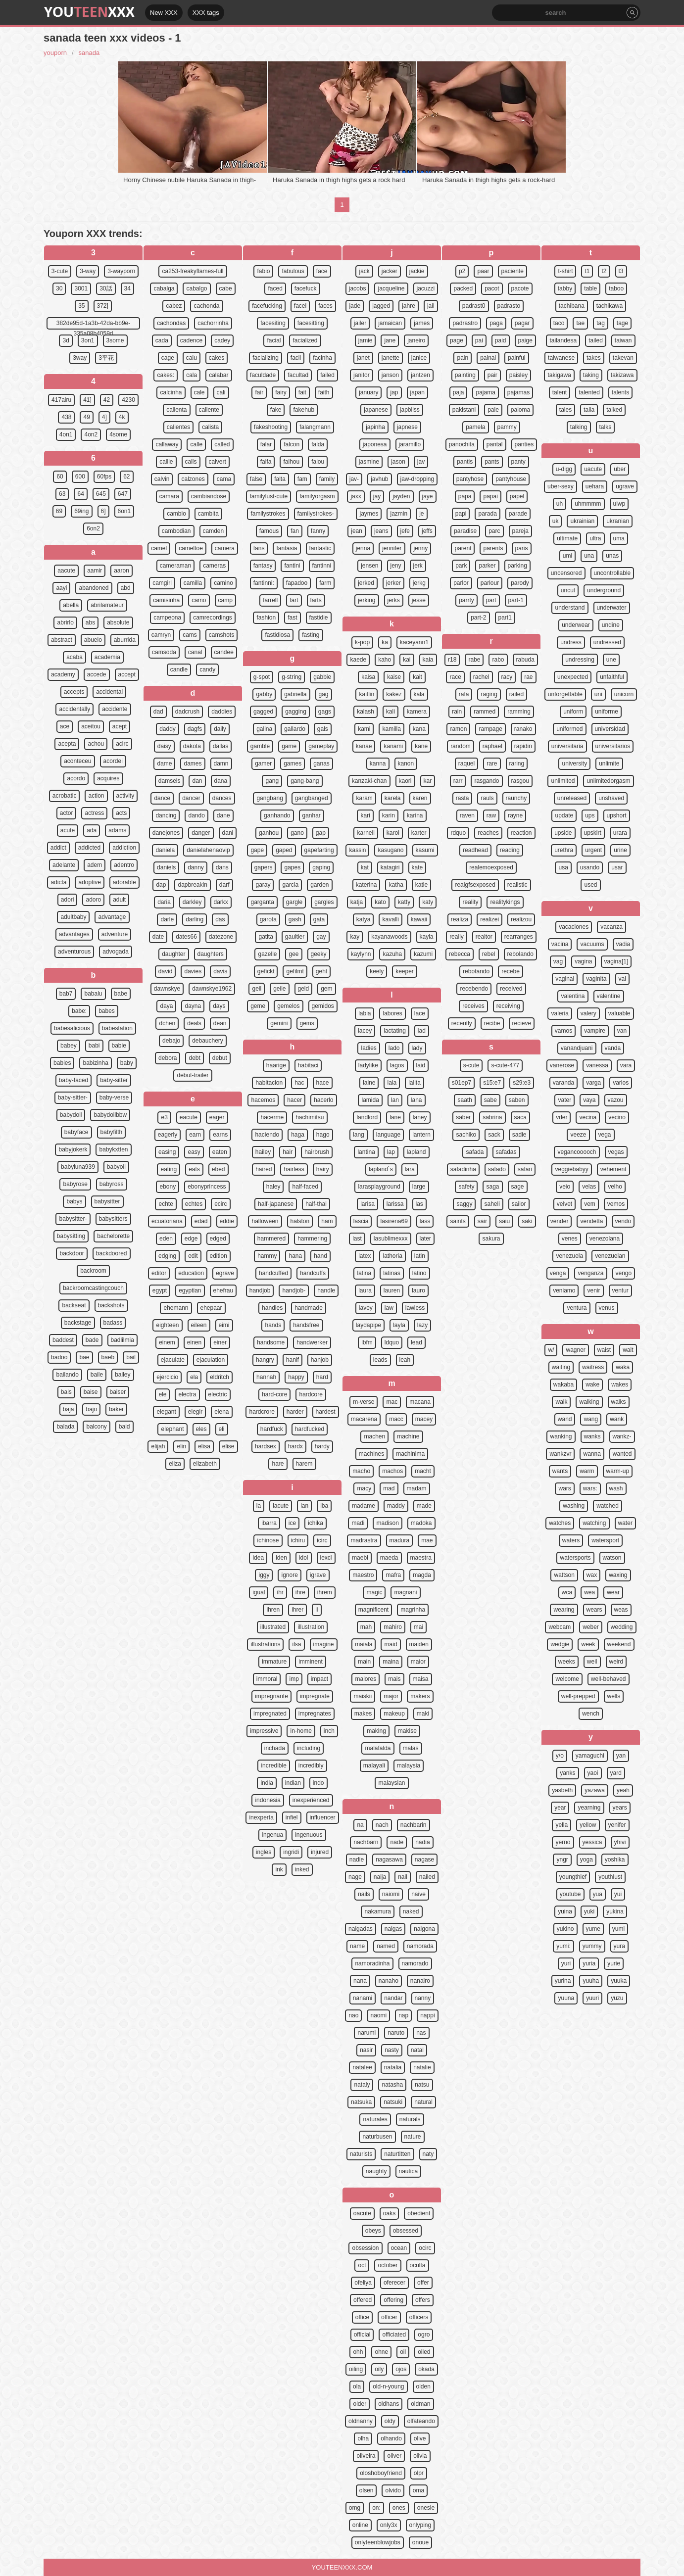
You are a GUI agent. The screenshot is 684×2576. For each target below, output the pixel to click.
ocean (399, 2247)
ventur (620, 1290)
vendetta (591, 1221)
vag (558, 961)
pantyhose (470, 479)
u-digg (564, 469)
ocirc (425, 2247)
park (461, 565)
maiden (419, 1644)
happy (296, 1377)
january (368, 392)
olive (420, 2438)
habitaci (308, 1065)
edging (167, 1255)
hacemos (263, 1100)
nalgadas (360, 1928)
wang (591, 1419)
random (460, 746)
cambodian (176, 530)
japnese (407, 427)
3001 (81, 288)
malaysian (391, 1782)
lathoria (392, 1255)
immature (274, 1661)
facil (296, 357)
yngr (562, 1859)
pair (492, 375)
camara (169, 496)
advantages (74, 934)
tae (580, 323)
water (625, 1523)
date (158, 936)
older (359, 2403)
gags (324, 711)
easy (194, 1151)
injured (320, 1852)
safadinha (463, 1169)
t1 (587, 271)
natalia (392, 2067)
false (256, 479)
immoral (267, 1678)
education (191, 1273)
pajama (485, 392)
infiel (292, 1817)
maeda (389, 1557)
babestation (117, 1028)
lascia (361, 1221)
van (622, 1030)
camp (225, 600)
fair (259, 392)
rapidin (523, 746)
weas (621, 1609)
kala (419, 694)
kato (380, 902)
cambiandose (208, 496)
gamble (260, 746)
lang (358, 1134)
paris (521, 548)
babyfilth (111, 1132)
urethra (563, 850)
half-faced (305, 1186)
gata (319, 919)
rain (457, 711)
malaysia (408, 1765)
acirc (122, 743)
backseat (74, 1305)
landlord (367, 1117)
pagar (522, 323)
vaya (589, 1100)
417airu (61, 399)
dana (221, 780)
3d (65, 340)
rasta (462, 798)
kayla (427, 936)
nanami (362, 1998)
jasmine (369, 461)
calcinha (171, 392)
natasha (392, 2084)
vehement (613, 1169)
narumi (366, 2032)
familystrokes (267, 513)
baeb (108, 1357)
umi (567, 555)
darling (194, 919)
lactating (395, 1030)
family (327, 479)
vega (604, 1134)
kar (428, 780)
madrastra (363, 1540)
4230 (128, 399)
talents (620, 392)
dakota (192, 746)
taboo (616, 288)
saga (492, 1186)
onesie (426, 2507)
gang (272, 780)
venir (593, 1290)
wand (565, 1419)
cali (221, 392)
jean (356, 530)
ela (194, 1377)
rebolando (520, 954)
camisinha (166, 600)
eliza (175, 1463)
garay (262, 884)
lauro (418, 1290)
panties (524, 444)
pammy (507, 427)
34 (127, 288)
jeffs (427, 530)
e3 (164, 1117)
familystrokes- (315, 513)
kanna (378, 763)
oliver (394, 2455)
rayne (515, 815)
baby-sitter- (73, 1097)
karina (415, 815)
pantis (465, 461)
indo (318, 1782)
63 (62, 493)
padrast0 (474, 305)
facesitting (310, 323)
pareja (520, 530)
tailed (595, 340)
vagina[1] (616, 961)
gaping (321, 867)
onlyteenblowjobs (377, 2542)
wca (567, 1592)
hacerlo (323, 1100)
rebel (488, 954)
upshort (617, 815)
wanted (622, 1453)
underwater (612, 607)
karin (388, 815)
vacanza (611, 926)
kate (417, 867)
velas (589, 1186)
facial (274, 340)
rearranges (518, 936)
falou (317, 461)
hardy (322, 1446)
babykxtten (113, 1149)
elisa (204, 1446)
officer (389, 2317)
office (362, 2317)
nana (360, 1980)
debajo (171, 1040)
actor (66, 813)
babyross (111, 1184)
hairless (294, 1169)
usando (589, 867)
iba (324, 1505)
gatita (265, 936)
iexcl (326, 1557)
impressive (264, 1730)
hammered (271, 1238)
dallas (220, 746)
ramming (519, 711)
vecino (617, 1117)
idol (303, 1557)
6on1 (124, 511)
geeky (319, 954)
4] (104, 417)
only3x (388, 2525)
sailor (519, 1203)
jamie (365, 340)
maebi (360, 1557)
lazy (422, 1325)
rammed (484, 711)
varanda (563, 1082)
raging (489, 694)
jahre (408, 305)
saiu (504, 1221)
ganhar (311, 815)
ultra (595, 538)
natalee (362, 2067)
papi (461, 513)
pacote (520, 288)
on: (376, 2507)
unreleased (571, 798)
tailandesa (563, 340)
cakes (216, 357)
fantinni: (263, 582)
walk (561, 1401)
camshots (221, 634)
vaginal (564, 978)
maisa (421, 1678)
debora (167, 1057)
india (266, 1782)
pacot (492, 288)
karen (420, 798)
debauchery (207, 1040)
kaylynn (361, 954)
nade (396, 1842)
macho (361, 1471)
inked (302, 1869)
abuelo (93, 639)
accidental (109, 691)
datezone (221, 936)
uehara (595, 486)
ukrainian (582, 521)
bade (92, 1339)
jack (364, 271)
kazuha (392, 954)
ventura (576, 1307)
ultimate (567, 538)
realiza (459, 919)
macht (423, 1471)
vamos (563, 1030)
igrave (318, 1575)
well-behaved (608, 1678)
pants (492, 461)
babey (68, 1045)
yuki (589, 1911)
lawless (415, 1307)
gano (297, 832)
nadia (422, 1842)
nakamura (377, 1911)
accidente (114, 709)
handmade (308, 1307)
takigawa (559, 375)
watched (607, 1505)
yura (619, 1946)
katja (356, 902)
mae (427, 1540)
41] (87, 399)
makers (420, 1696)
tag (600, 323)
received (511, 988)
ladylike (368, 1065)
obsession (365, 2247)
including (308, 1748)
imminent (310, 1661)
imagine (323, 1644)
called (222, 444)
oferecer (394, 2282)
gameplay (321, 746)
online (360, 2525)
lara (410, 1169)
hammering (312, 1238)
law (389, 1307)
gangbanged (311, 798)
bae (84, 1357)
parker (487, 565)
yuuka (619, 1980)
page (456, 340)
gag (324, 694)
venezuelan (610, 1255)
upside (563, 832)
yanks (567, 1772)
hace (322, 1082)
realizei (489, 919)
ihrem (324, 1592)
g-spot (261, 676)
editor (158, 1273)
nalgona (424, 1928)
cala (191, 375)
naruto (396, 2032)
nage (355, 1876)
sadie (519, 1134)
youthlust (610, 1876)
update (564, 815)
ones (398, 2507)
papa (465, 496)
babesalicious (72, 1028)
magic (374, 1592)
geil (256, 988)
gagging (295, 711)
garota (268, 919)
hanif (292, 1359)
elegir (195, 1411)
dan (197, 780)
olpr (419, 2473)
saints (457, 1221)
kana (419, 728)
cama (224, 479)
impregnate (315, 1696)
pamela (475, 427)
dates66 (186, 936)
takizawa (622, 375)
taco (559, 323)
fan (295, 530)
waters (571, 1540)
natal (417, 2050)
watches (560, 1523)
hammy (267, 1255)
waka (623, 1367)
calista (210, 427)
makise (407, 1730)
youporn (55, 52)
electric (217, 1394)
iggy (263, 1575)
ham (327, 1221)
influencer (323, 1817)
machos (392, 1471)
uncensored (566, 573)
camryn (161, 634)
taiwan (623, 340)
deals (194, 1023)
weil (592, 1661)
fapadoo (296, 582)
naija (380, 1876)
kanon (406, 763)
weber (591, 1626)
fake (276, 409)
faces (325, 305)
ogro (424, 2334)
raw (491, 815)
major (391, 1696)
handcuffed (273, 1273)
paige (525, 340)
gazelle (267, 954)
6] (103, 511)
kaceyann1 (414, 642)
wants (560, 1471)
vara (626, 1065)
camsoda (164, 652)
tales (565, 409)
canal (195, 652)
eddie (227, 1221)
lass (425, 1221)
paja (458, 392)
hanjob (320, 1359)
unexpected (572, 676)
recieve (522, 1023)
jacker (389, 271)
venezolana (604, 1238)
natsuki (393, 2102)
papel (517, 496)
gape (257, 850)
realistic (517, 884)
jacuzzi (426, 288)
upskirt (592, 832)
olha (363, 2438)
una (589, 555)
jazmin (398, 513)
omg (354, 2507)
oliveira (365, 2455)
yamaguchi (590, 1755)
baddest (63, 1339)
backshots (111, 1305)
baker (116, 1409)
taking (591, 375)
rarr (458, 780)
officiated (394, 2334)
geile (279, 988)
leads (380, 1359)
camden (213, 530)
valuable (619, 1013)
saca (520, 1117)
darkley (192, 902)
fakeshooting (271, 427)
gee (293, 954)
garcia (290, 884)
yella (561, 1824)
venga (558, 1273)
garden (319, 884)
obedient (418, 2213)
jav (421, 461)
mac (391, 1401)
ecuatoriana (167, 1221)
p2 (462, 271)
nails (364, 1894)
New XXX (164, 12)
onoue (420, 2542)
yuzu (617, 1998)
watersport (605, 1540)
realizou (521, 919)
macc (396, 1419)
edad (201, 1221)
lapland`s (381, 1169)
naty (428, 2153)
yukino (565, 1928)
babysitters (113, 1218)
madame (363, 1505)
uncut (568, 590)
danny (196, 867)
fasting (310, 634)
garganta (262, 902)
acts (121, 813)
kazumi (423, 954)
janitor (361, 375)
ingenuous (308, 1834)
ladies (368, 1048)
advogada (115, 951)
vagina (583, 961)
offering (393, 2299)
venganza (590, 1273)
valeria (559, 1013)
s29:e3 (522, 1082)
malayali (374, 1765)
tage (622, 323)
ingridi (291, 1852)
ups (589, 815)
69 (59, 511)
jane (389, 340)
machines (371, 1453)
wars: (590, 1488)
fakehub (303, 409)
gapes (292, 867)
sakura (491, 1238)
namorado (415, 1963)
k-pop (362, 642)
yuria (589, 1963)
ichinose (268, 1540)
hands (273, 1325)
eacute (188, 1117)
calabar (218, 375)
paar (483, 271)
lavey (366, 1307)
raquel (466, 763)
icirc (322, 1540)
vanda (613, 1048)
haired (263, 1169)
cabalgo (196, 288)
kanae (364, 746)
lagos (397, 1065)
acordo (76, 778)
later (425, 1238)
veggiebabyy (571, 1169)
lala (391, 1082)
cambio (176, 513)
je (421, 513)
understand (570, 607)
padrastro (465, 323)
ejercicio (167, 1377)
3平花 (106, 357)
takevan (623, 357)
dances (222, 798)
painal (488, 357)
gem (326, 988)
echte (165, 1203)
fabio (263, 271)
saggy (464, 1203)
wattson (564, 1575)
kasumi (425, 850)
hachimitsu (309, 1117)
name (357, 1946)
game (289, 746)
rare (492, 763)
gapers (263, 867)
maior (418, 1661)
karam (364, 798)
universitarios (613, 746)
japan (417, 392)
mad (388, 1488)
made (424, 1505)
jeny (396, 565)
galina (264, 728)
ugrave (625, 486)
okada (426, 2369)
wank (617, 1419)
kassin (357, 850)
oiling (356, 2369)
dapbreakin (192, 884)
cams (190, 634)
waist (604, 1349)
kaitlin (366, 694)
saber (463, 1117)
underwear (576, 624)
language (388, 1134)
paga (496, 323)
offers (422, 2299)
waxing (618, 1575)
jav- (354, 479)
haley (273, 1186)
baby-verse (114, 1097)
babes (106, 1010)
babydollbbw (110, 1114)
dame (164, 763)
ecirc (220, 1203)
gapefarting (319, 850)
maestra (421, 1557)
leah (405, 1359)
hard (322, 1377)
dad (158, 711)
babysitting (71, 1236)
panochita (462, 444)
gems (307, 1023)
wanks (592, 1436)
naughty (376, 2171)
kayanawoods (389, 936)
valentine (609, 996)
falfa (266, 461)
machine (408, 1436)
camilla (193, 582)
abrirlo (65, 622)
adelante (63, 864)
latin (419, 1255)
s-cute (471, 1065)
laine (369, 1082)
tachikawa (609, 305)
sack (494, 1134)
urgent (593, 850)
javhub (379, 479)
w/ (551, 1349)
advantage (112, 916)
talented (589, 392)
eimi (224, 1325)
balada (65, 1426)
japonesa (375, 444)
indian (293, 1782)
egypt (159, 1290)
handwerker (312, 1342)
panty (518, 461)
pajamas (518, 392)
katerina (366, 884)
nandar (393, 1998)
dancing (165, 815)
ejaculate (173, 1359)
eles (201, 1429)
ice (292, 1523)
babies (62, 1062)
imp (293, 1678)
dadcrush (187, 711)
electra (187, 1394)
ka (385, 642)
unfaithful (612, 676)
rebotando (476, 971)
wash (616, 1488)
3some (115, 340)
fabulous (293, 271)
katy (427, 902)
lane (395, 1117)
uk (555, 521)
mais (394, 1678)
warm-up (618, 1471)
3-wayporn (121, 271)
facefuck (305, 288)
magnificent (373, 1609)
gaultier (294, 936)
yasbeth (562, 1790)
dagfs (195, 728)
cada (161, 340)
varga (593, 1082)
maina (391, 1661)
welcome (567, 1678)
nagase (424, 1859)
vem (589, 1203)
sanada (89, 52)
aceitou (90, 726)
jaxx (355, 496)
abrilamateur (107, 605)
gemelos (288, 1005)
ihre (300, 1592)
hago (323, 1134)
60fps (104, 476)
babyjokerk (72, 1149)
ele (162, 1394)
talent (559, 392)
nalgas (393, 1928)
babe (121, 993)
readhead (475, 850)
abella (71, 605)
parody (520, 582)
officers (418, 2317)
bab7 (66, 993)
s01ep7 (461, 1082)
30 (59, 288)
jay (377, 496)
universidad (610, 728)
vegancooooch (576, 1151)
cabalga (163, 288)
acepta (67, 743)
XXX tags (206, 12)
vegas (616, 1151)
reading (510, 850)
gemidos (323, 1005)
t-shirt (565, 271)
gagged (263, 711)
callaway (166, 444)
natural (423, 2102)
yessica (592, 1842)
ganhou (269, 832)
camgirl (162, 582)
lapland (416, 1151)
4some (118, 434)
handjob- (293, 1290)
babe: (79, 1010)
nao (353, 2015)
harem (304, 1463)
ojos (400, 2369)
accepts (74, 691)
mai (418, 1626)
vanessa (597, 1065)
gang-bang (305, 780)
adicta (58, 882)
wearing (563, 1609)
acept (119, 726)
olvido (392, 2490)
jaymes (368, 513)
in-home (300, 1730)
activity (125, 795)
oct (362, 2265)
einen (194, 1342)
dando (196, 815)
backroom (93, 1270)
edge (191, 1238)
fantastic (320, 548)
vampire (594, 1030)
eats (194, 1169)
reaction (521, 832)
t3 (621, 271)
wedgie (559, 1644)
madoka (421, 1523)
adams (117, 830)
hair (288, 1151)
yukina (615, 1911)
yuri (566, 1963)
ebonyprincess (207, 1186)
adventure (114, 934)
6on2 (93, 528)
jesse (419, 600)
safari (525, 1169)
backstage (78, 1322)
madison (387, 1523)
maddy (396, 1505)
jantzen (420, 375)
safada (475, 1151)
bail (131, 1357)
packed (463, 288)
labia (364, 1013)
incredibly (311, 1765)
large (419, 1186)
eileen (199, 1325)
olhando (391, 2438)
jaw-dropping (417, 479)
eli (222, 1429)
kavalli (390, 919)
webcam (559, 1626)
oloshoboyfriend (381, 2473)
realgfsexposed (475, 884)
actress (94, 813)
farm (325, 582)
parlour (490, 582)
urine (620, 850)
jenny (421, 548)
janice (419, 357)
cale (199, 392)
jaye (427, 496)
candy (207, 669)
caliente (209, 409)
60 (59, 476)
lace (419, 1013)
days (219, 1005)
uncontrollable (612, 573)
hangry (265, 1359)
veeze (578, 1134)
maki (423, 1713)
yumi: (563, 1946)
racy (507, 676)
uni (598, 694)
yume (593, 1928)
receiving (508, 1005)
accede (96, 674)
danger (201, 832)
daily (220, 728)
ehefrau (223, 1290)
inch (329, 1730)
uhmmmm (588, 503)
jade (354, 305)
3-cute (59, 271)
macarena (364, 1419)
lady (417, 1048)
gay (321, 936)
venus (607, 1307)
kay (354, 936)
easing (167, 1151)
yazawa (595, 1790)
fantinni (322, 565)
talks (605, 427)
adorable (124, 882)
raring (517, 763)
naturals (410, 2119)
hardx (295, 1446)
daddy (167, 728)
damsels (169, 780)
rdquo (458, 832)
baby (126, 1062)
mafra (393, 1575)
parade (518, 513)
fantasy (263, 565)
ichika (315, 1523)
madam (417, 1488)
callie (166, 461)
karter (419, 832)
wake (592, 1384)
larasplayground (379, 1186)
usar (617, 867)
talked (614, 409)
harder (295, 1411)
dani (228, 832)
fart (294, 600)
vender (559, 1221)
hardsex (265, 1446)
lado (394, 1048)
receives (473, 1005)
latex (364, 1255)
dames (192, 763)
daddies (221, 711)
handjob (260, 1290)
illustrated (273, 1626)
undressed (607, 642)
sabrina (492, 1117)
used (590, 884)
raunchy (516, 798)
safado (497, 1169)
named (386, 1946)
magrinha (412, 1609)
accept (127, 674)
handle (326, 1290)
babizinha (95, 1062)
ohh (358, 2351)
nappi (427, 2015)
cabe (225, 288)
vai (622, 978)
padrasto (509, 305)
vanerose (562, 1065)
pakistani (464, 409)
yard (616, 1772)
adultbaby (73, 916)
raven (467, 815)
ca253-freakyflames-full (192, 271)
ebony (167, 1186)
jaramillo (410, 444)
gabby (264, 694)
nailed (427, 1876)
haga (297, 1134)
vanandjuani (577, 1048)
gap (321, 832)
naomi (378, 2015)
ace (64, 726)
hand (320, 1255)
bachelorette (113, 1236)
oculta (418, 2265)
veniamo (564, 1290)
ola (357, 2386)
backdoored (111, 1253)
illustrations (265, 1644)
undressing (579, 659)
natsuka (361, 2102)
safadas (506, 1151)
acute (67, 830)
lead (416, 1342)
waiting (561, 1367)
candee (224, 652)
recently (461, 1023)
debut (219, 1057)
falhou (291, 461)
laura (365, 1290)
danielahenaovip (208, 850)
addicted (89, 847)
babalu (93, 993)
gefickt (266, 971)
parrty (466, 600)
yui (618, 1894)
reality (470, 902)
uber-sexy (560, 486)
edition (218, 1255)
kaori (405, 780)
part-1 (516, 600)
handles (272, 1307)
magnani (405, 1592)
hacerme (272, 1117)
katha (396, 884)
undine (611, 624)
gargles (324, 902)
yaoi (592, 1772)
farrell (270, 600)
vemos (616, 1203)
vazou (616, 1100)
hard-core (274, 1394)
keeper (404, 971)
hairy (322, 1169)
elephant (172, 1429)
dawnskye (167, 988)
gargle (294, 902)
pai (479, 340)
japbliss (410, 409)
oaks (389, 2213)
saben (517, 1100)
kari (365, 815)
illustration (310, 1626)
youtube (570, 1894)
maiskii (362, 1696)
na (360, 1824)
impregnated (270, 1713)
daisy (164, 746)
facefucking (267, 305)
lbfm (367, 1342)
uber (620, 469)
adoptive (89, 882)
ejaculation (210, 1359)
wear (613, 1592)
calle (196, 444)
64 (80, 493)
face (322, 271)
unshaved (611, 798)
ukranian (617, 521)
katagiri (390, 867)
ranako (523, 728)
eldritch (219, 1377)
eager (217, 1117)
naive (418, 1894)
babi (94, 1045)
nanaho (388, 1980)
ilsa (296, 1644)
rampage (490, 728)
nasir (366, 2050)
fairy (281, 392)
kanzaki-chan (369, 780)
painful (516, 357)
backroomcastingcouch (93, 1288)
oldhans (388, 2403)
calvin (162, 479)
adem (94, 864)
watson (612, 1557)
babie (119, 1045)
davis (220, 971)
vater (564, 1100)
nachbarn (365, 1842)
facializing (265, 357)
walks (618, 1401)
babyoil (116, 1166)
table (590, 288)
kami (364, 728)
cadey (222, 340)
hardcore (310, 1394)
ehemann (175, 1307)
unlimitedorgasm (608, 780)
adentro (124, 864)
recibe (492, 1023)
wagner (575, 1349)
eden (166, 1238)
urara (620, 832)
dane (223, 815)
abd (126, 587)
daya (166, 1005)
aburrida (125, 639)
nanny (423, 1998)
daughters (210, 954)
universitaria (567, 746)
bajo (91, 1409)
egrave (225, 1273)
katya (363, 919)
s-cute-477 (505, 1065)
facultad (298, 375)
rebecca (459, 954)
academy (63, 674)
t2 (603, 271)
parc (494, 530)
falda (317, 444)
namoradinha (372, 1963)
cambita (208, 513)
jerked (366, 582)
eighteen (167, 1325)
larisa (367, 1203)
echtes (193, 1203)
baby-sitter (114, 1080)
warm (587, 1471)
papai (490, 496)
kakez (393, 694)
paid (500, 340)
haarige (276, 1065)
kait (417, 676)
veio (564, 1186)
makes (363, 1713)
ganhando (277, 815)
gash (295, 919)
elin (181, 1446)
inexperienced (311, 1800)
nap (403, 2015)
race (455, 676)
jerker (393, 582)
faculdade (263, 375)
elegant (166, 1411)
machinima (410, 1453)
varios (621, 1082)
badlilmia (122, 1339)
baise (91, 1391)
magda (422, 1575)
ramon (458, 728)
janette (390, 357)
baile (97, 1374)
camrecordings (212, 617)
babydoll (71, 1114)
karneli (365, 832)
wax (591, 1575)
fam (302, 479)
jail (431, 305)
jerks (394, 600)
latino (419, 1273)
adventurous (74, 951)
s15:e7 (492, 1082)
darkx (221, 902)
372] (102, 305)
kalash (365, 711)
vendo (623, 1221)
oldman (420, 2403)
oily (379, 2369)
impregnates (314, 1713)
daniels (166, 867)
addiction (124, 847)
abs (90, 622)
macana (420, 1401)
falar (266, 444)
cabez (174, 305)
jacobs (357, 288)
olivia (420, 2455)
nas (421, 2032)
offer (423, 2282)
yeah (623, 1790)
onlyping (420, 2525)
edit (192, 1255)
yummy (592, 1946)
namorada (420, 1946)
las (419, 1203)
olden (423, 2386)
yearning (589, 1807)
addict (58, 847)
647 (123, 493)
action (96, 795)
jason (398, 461)
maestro (363, 1575)
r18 (452, 659)
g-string (291, 676)
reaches (488, 832)
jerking (366, 600)
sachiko (466, 1134)
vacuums (592, 944)
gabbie (322, 676)
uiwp (619, 503)
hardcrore (261, 1411)
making (376, 1730)
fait (302, 392)
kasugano (390, 850)
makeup (394, 1713)
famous (269, 530)
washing (574, 1505)
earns (220, 1134)
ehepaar (211, 1307)
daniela (165, 850)
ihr (280, 1592)
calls (191, 461)
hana (295, 1255)
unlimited (563, 780)
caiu (191, 357)
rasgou (520, 780)
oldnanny (360, 2421)
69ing (81, 511)
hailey (263, 1151)
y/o (560, 1755)
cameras (214, 565)
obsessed (405, 2230)
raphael (492, 746)
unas (612, 555)
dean (220, 1023)
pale (493, 409)
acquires (108, 778)
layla (399, 1325)
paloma (520, 409)
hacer (294, 1100)
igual (258, 1592)
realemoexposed (491, 867)
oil (403, 2351)
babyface (76, 1132)
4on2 (91, 434)
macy (364, 1488)
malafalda (378, 1748)
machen (374, 1436)
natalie (422, 2067)
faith (324, 392)
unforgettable (565, 694)
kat (365, 867)
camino (223, 582)
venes (570, 1238)
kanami (393, 746)
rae (528, 676)
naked (411, 1911)
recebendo (474, 988)
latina (364, 1273)
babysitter (107, 1201)
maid (390, 1644)
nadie (356, 1859)
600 (80, 476)
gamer (263, 763)
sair (482, 1221)
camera (225, 548)
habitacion (269, 1082)
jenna (363, 548)
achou (96, 743)
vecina (587, 1117)
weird (616, 1661)
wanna (591, 1453)
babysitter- (73, 1218)
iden (281, 1557)
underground (604, 590)
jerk (418, 565)
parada (487, 513)
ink (279, 1869)
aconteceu (77, 761)
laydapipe (368, 1325)
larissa (395, 1203)
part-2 (478, 617)
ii (316, 1609)
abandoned (93, 587)
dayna (193, 1005)
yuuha (591, 1980)
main (364, 1661)
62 (126, 476)
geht (321, 971)
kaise (394, 676)
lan (395, 1100)
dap (161, 884)
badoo (59, 1357)
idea (258, 1557)
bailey (122, 1374)
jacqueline (391, 288)
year (560, 1807)
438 (66, 417)
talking (578, 427)
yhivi (620, 1842)
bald (124, 1426)
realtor (484, 936)
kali (390, 711)
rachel (481, 676)
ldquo (392, 1342)
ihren (273, 1609)
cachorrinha (213, 323)
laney (420, 1117)
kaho (384, 659)
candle (179, 669)
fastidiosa (277, 634)
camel (159, 548)
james (422, 323)
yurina (563, 1980)
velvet (564, 1203)
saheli (491, 1203)
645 (101, 493)
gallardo (294, 728)
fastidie (318, 617)
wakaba (563, 1384)
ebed (218, 1169)
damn (221, 763)
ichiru (298, 1540)
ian (304, 1505)
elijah (158, 1446)
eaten (219, 1151)
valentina (573, 996)
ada (92, 830)
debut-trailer (192, 1075)
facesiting (273, 323)
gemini (279, 1023)
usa (563, 867)
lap (391, 1151)
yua (597, 1894)
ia (258, 1505)
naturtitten (397, 2153)
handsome (271, 1342)
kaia (428, 659)
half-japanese (275, 1203)
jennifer (391, 548)
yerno (562, 1842)
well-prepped (578, 1696)
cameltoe (191, 548)
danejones (166, 832)
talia (589, 409)
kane (421, 746)
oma (418, 2490)
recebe (510, 971)
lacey (365, 1030)
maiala (363, 1644)
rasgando (486, 780)
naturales (375, 2119)
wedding (622, 1626)
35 (81, 305)
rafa (464, 694)
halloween (264, 1221)
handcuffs (313, 1273)
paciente (512, 271)
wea (589, 1592)
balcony (96, 1426)
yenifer (617, 1824)
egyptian (190, 1290)
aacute (66, 570)
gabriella (295, 694)
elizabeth (205, 1463)
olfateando (421, 2421)
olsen (366, 2490)
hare (278, 1463)
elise (228, 1446)
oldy (390, 2421)
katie (421, 884)
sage (517, 1186)
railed (516, 694)
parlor (461, 582)
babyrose (75, 1184)
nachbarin (413, 1824)
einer (220, 1342)
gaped (284, 850)
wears (594, 1609)
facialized (305, 340)
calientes (178, 427)
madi (357, 1523)
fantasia (286, 548)
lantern (421, 1134)
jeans (381, 530)
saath (464, 1100)
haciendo (267, 1134)
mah (366, 1626)
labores (392, 1013)
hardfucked (309, 1429)
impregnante (271, 1696)
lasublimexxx (391, 1238)
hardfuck (271, 1429)
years (620, 1807)
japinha (375, 427)
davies (192, 971)
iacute (281, 1505)
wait (628, 1349)
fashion (266, 617)
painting (465, 375)
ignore (289, 1575)
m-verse (363, 1401)
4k (122, 417)
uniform (573, 711)
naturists (361, 2153)
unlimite (609, 763)
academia (107, 657)
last (357, 1238)
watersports (575, 1557)
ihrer (297, 1609)
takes (593, 357)
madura (400, 1540)
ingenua (272, 1834)
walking (589, 1401)
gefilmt (294, 971)
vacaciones (573, 926)
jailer (360, 323)
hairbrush (316, 1151)
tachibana (572, 305)
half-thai (316, 1203)
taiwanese (561, 357)
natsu (422, 2084)
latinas (391, 1273)
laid (421, 1065)
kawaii (419, 919)
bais (66, 1391)
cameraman (175, 565)
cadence (191, 340)
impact (319, 1678)
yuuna (566, 1998)
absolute (118, 622)
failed (327, 375)
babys (74, 1201)
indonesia (267, 1800)
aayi (61, 587)
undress (571, 642)
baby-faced (73, 1080)
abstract (61, 639)
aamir (94, 570)
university (574, 763)
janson (390, 375)
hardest (326, 1411)
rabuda (525, 659)
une (611, 659)
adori (67, 899)
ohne (381, 2351)
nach (382, 1824)
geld (303, 988)
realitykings (505, 902)
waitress (593, 1367)
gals (322, 728)
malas (411, 1748)
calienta (176, 409)
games (292, 763)
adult (119, 899)
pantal (495, 444)
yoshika (615, 1859)
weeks (566, 1661)
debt (194, 1057)
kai (406, 659)
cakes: (165, 375)
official (362, 2334)
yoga (586, 1859)
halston (300, 1221)
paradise (465, 530)
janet (363, 357)
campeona (167, 617)
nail (402, 1876)
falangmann (315, 427)
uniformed (569, 728)
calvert (217, 461)
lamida (370, 1100)
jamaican (390, 323)
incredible (273, 1765)
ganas (321, 763)
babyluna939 (78, 1166)
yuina (565, 1911)
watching (594, 1523)
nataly (362, 2084)
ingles (263, 1852)
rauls (487, 798)
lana (416, 1100)
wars (564, 1488)
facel (300, 305)
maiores (365, 1678)
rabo (498, 659)
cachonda (206, 305)
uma (619, 538)
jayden (401, 496)
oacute (362, 2213)
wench (590, 1713)
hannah (266, 1377)
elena (221, 1411)
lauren (392, 1290)
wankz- (622, 1436)
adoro (93, 899)
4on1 (66, 434)
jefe (405, 530)
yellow (588, 1824)
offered (362, 2299)
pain (462, 357)
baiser (118, 1391)
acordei (113, 761)
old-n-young (388, 2386)
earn (195, 1134)
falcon (291, 444)
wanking (561, 1436)
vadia (623, 944)
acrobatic (64, 795)
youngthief (572, 1876)
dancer (191, 798)
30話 (105, 288)
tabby (565, 288)
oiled (424, 2351)
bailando (67, 1374)
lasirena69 (393, 1221)
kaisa (368, 676)
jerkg (419, 582)
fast (292, 617)
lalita (414, 1082)
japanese (376, 409)
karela (393, 798)
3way (80, 357)
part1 (505, 617)
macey (424, 1419)
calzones (192, 479)
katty (404, 902)
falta (280, 479)
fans (259, 548)
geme (257, 1005)
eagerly (167, 1134)
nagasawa (389, 1859)
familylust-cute (268, 496)
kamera (417, 711)
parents (493, 548)
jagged (381, 305)
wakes (619, 1384)
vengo (624, 1273)
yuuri (592, 1998)
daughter (173, 954)
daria (164, 902)
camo (199, 600)
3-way (88, 271)
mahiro (393, 1626)
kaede (358, 659)
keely (377, 971)
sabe (490, 1100)
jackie (417, 271)
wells (614, 1696)
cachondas (171, 323)
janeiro (416, 340)
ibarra (269, 1523)
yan (621, 1755)
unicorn (624, 694)
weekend (619, 1644)
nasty (392, 2050)
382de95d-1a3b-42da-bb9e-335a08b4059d (93, 325)
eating (168, 1169)
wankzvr (560, 1453)
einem (167, 1342)
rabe (474, 659)
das (220, 919)
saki (527, 1221)
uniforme (606, 711)
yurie (613, 1963)
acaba (74, 657)
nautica (408, 2171)
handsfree (306, 1325)
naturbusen (377, 2136)
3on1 (88, 340)
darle (167, 919)
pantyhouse (510, 479)
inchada (274, 1748)
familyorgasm (317, 496)
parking (517, 565)
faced (275, 288)
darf (224, 884)
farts (316, 600)
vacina (560, 944)
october (387, 2265)
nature (412, 2136)
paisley (518, 375)
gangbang (269, 798)
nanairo (420, 1980)
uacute (593, 469)
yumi (618, 1928)
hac (299, 1082)
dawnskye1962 (212, 988)
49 (86, 417)
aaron (121, 570)
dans (222, 867)
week (588, 1644)
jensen (369, 565)
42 (106, 399)
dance (162, 798)
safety (466, 1186)
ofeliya (363, 2282)
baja (68, 1409)
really (456, 936)
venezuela (569, 1255)
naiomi (390, 1894)
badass (113, 1322)
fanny (318, 530)
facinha (322, 357)
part (491, 600)
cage (167, 357)
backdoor (71, 1253)
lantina (366, 1151)
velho (615, 1186)
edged (218, 1238)
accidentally (74, 709)
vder (561, 1117)
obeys (373, 2230)
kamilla (391, 728)
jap (394, 392)
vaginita (596, 978)
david (165, 971)
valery (588, 1013)
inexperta (261, 1817)
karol (393, 832)
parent (462, 548)
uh (559, 503)
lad (422, 1030)
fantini (292, 565)
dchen (167, 1023)
